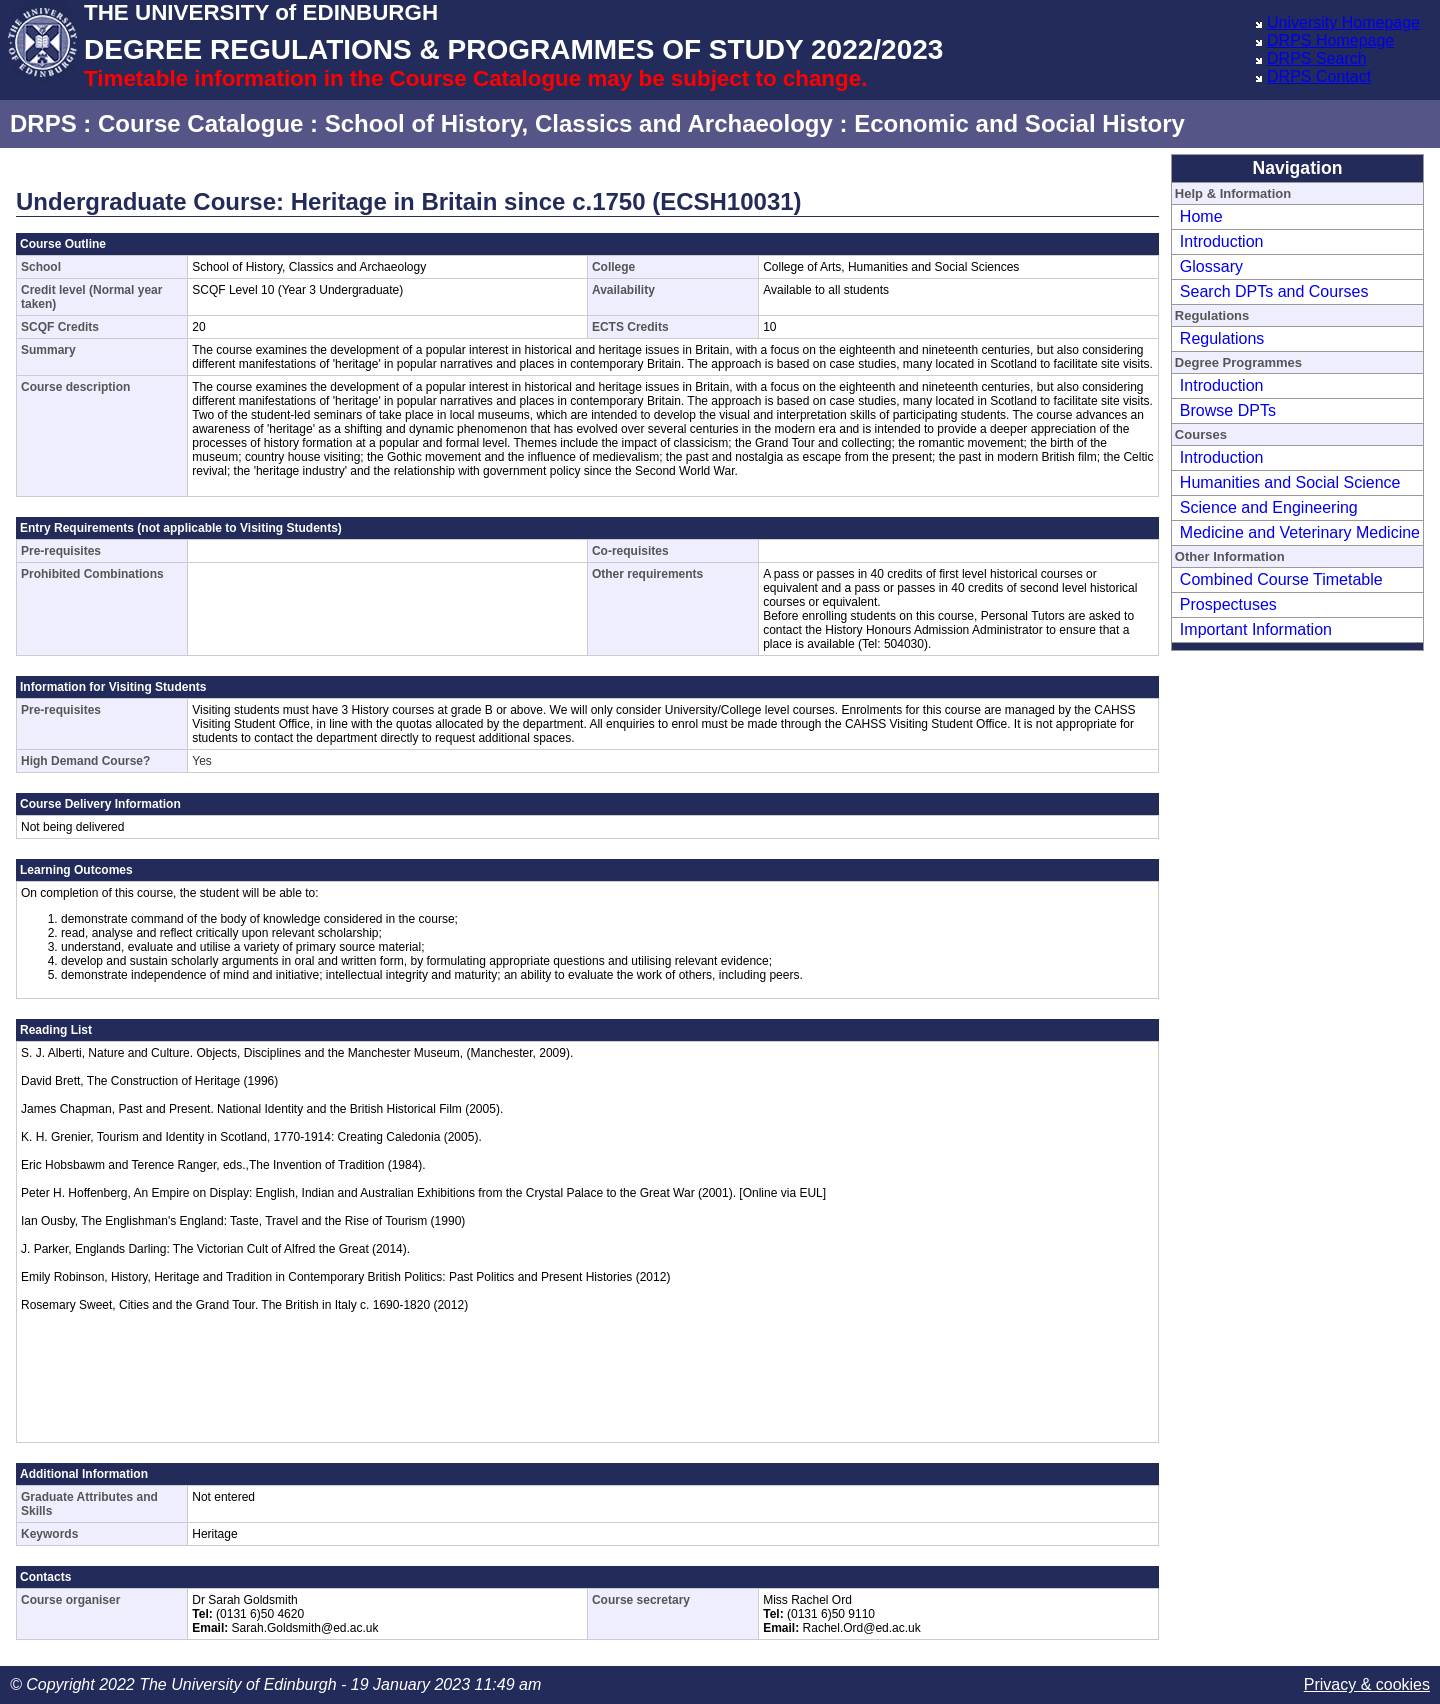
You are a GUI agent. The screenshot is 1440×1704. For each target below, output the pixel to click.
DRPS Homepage (1330, 40)
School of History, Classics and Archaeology (579, 123)
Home (1201, 216)
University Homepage (1343, 22)
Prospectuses (1228, 604)
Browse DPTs (1228, 410)
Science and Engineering (1269, 507)
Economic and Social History (1019, 123)
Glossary (1211, 266)
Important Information (1256, 629)
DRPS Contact (1319, 76)
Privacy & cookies (1367, 1684)
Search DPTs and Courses (1274, 291)
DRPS (43, 123)
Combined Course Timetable (1281, 579)
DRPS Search (1317, 58)
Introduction (1222, 241)
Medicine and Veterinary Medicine (1300, 532)
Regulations (1222, 338)
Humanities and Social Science (1290, 482)
